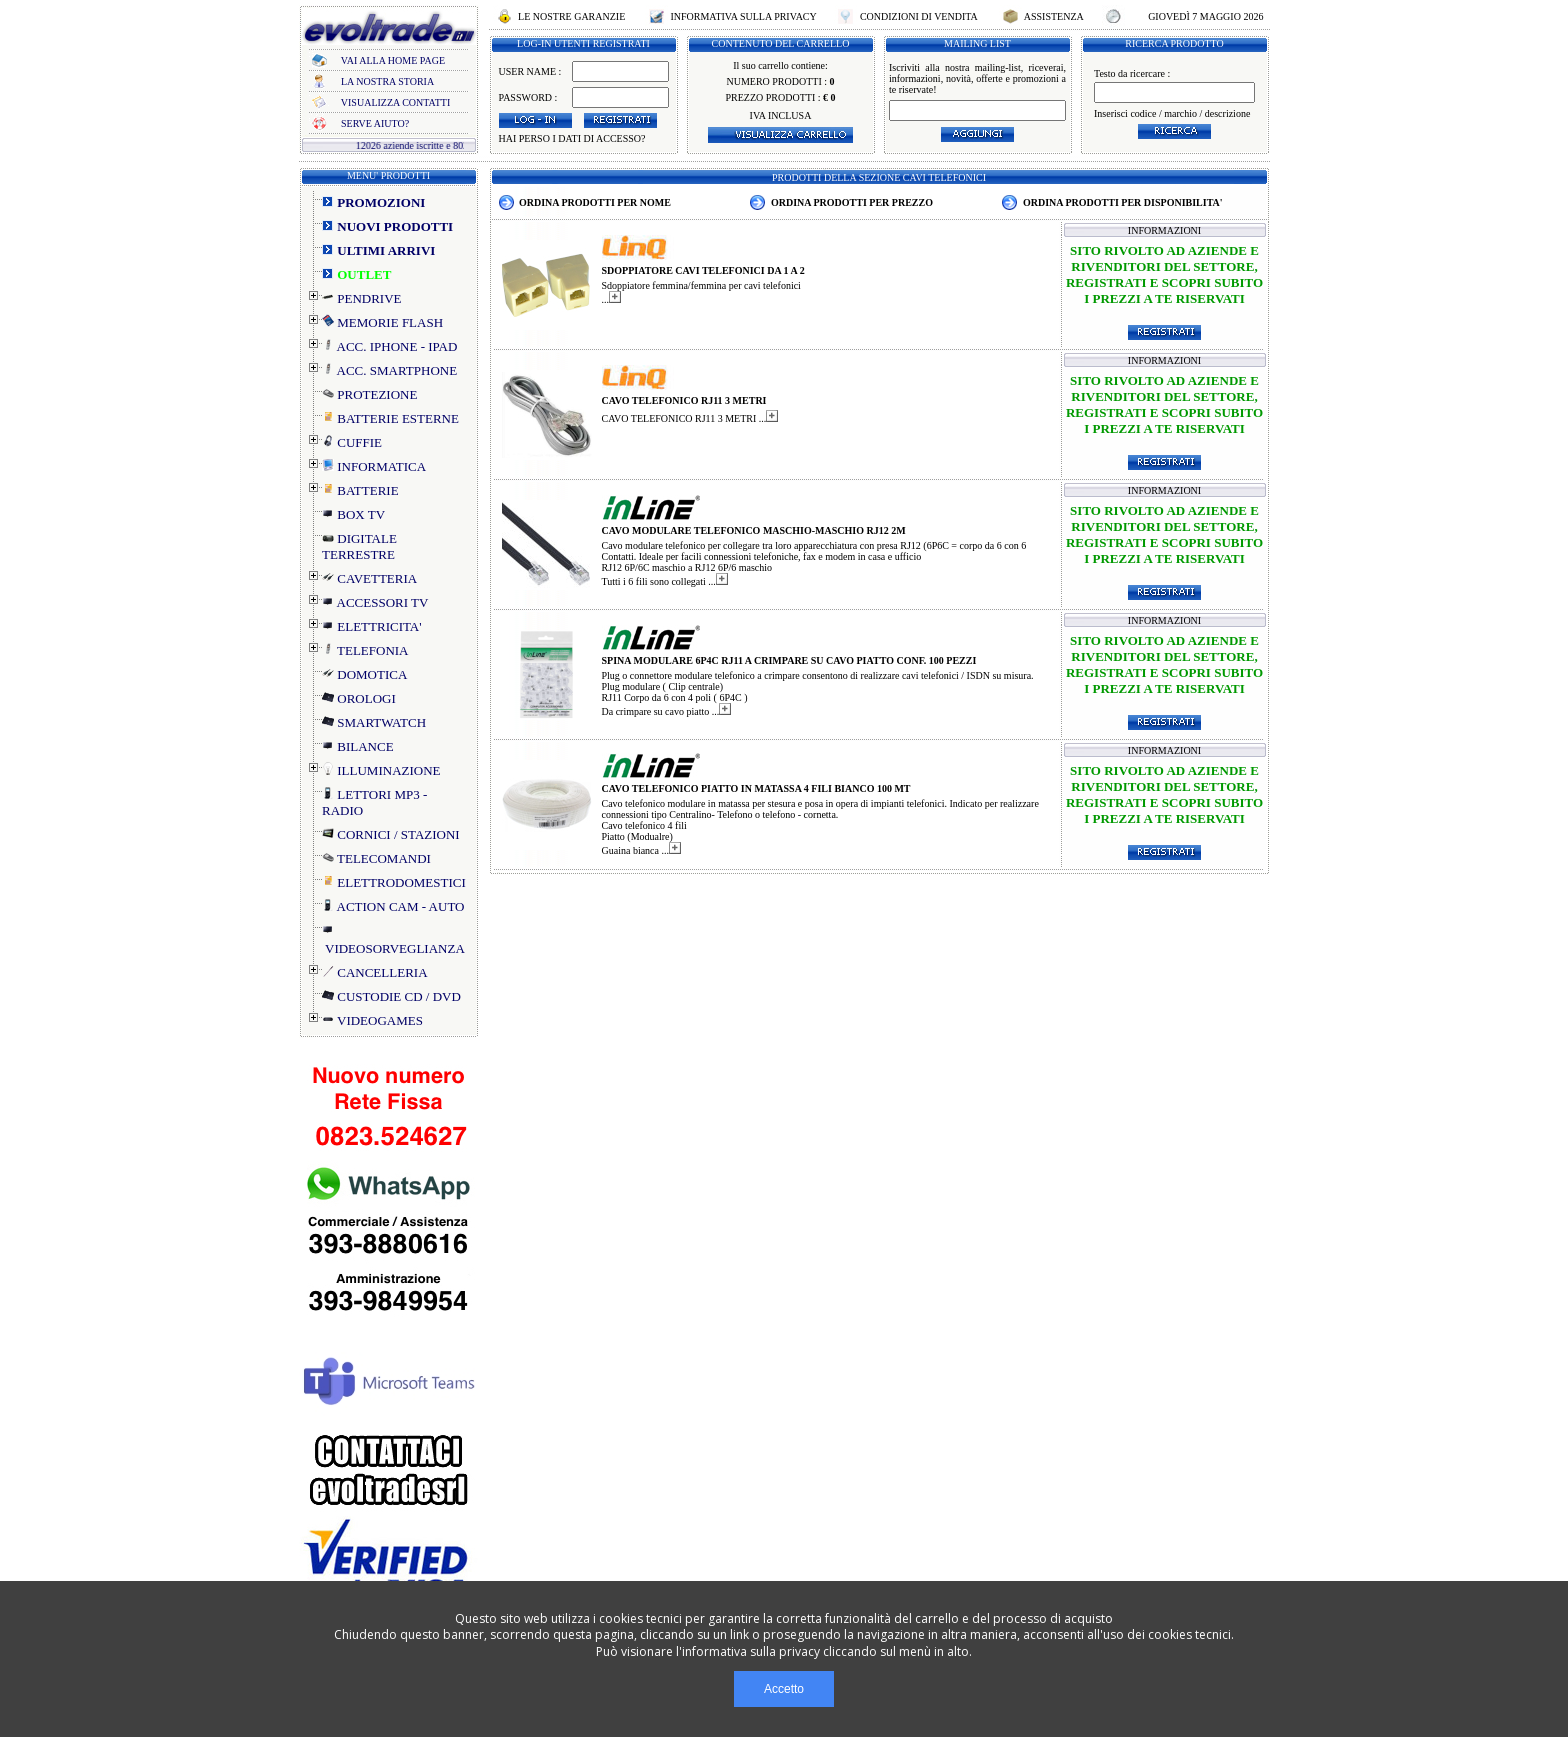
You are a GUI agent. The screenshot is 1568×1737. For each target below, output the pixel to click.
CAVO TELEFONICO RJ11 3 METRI (684, 400)
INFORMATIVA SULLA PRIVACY (743, 16)
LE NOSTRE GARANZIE (572, 16)
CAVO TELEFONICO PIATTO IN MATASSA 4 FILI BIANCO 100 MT (756, 788)
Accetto (784, 1689)
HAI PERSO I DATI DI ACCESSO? (572, 138)
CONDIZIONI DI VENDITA (918, 16)
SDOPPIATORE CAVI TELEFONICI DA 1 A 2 (703, 270)
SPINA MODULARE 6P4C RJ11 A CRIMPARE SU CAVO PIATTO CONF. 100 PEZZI (789, 660)
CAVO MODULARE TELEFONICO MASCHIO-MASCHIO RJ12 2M (754, 530)
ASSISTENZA (1054, 16)
